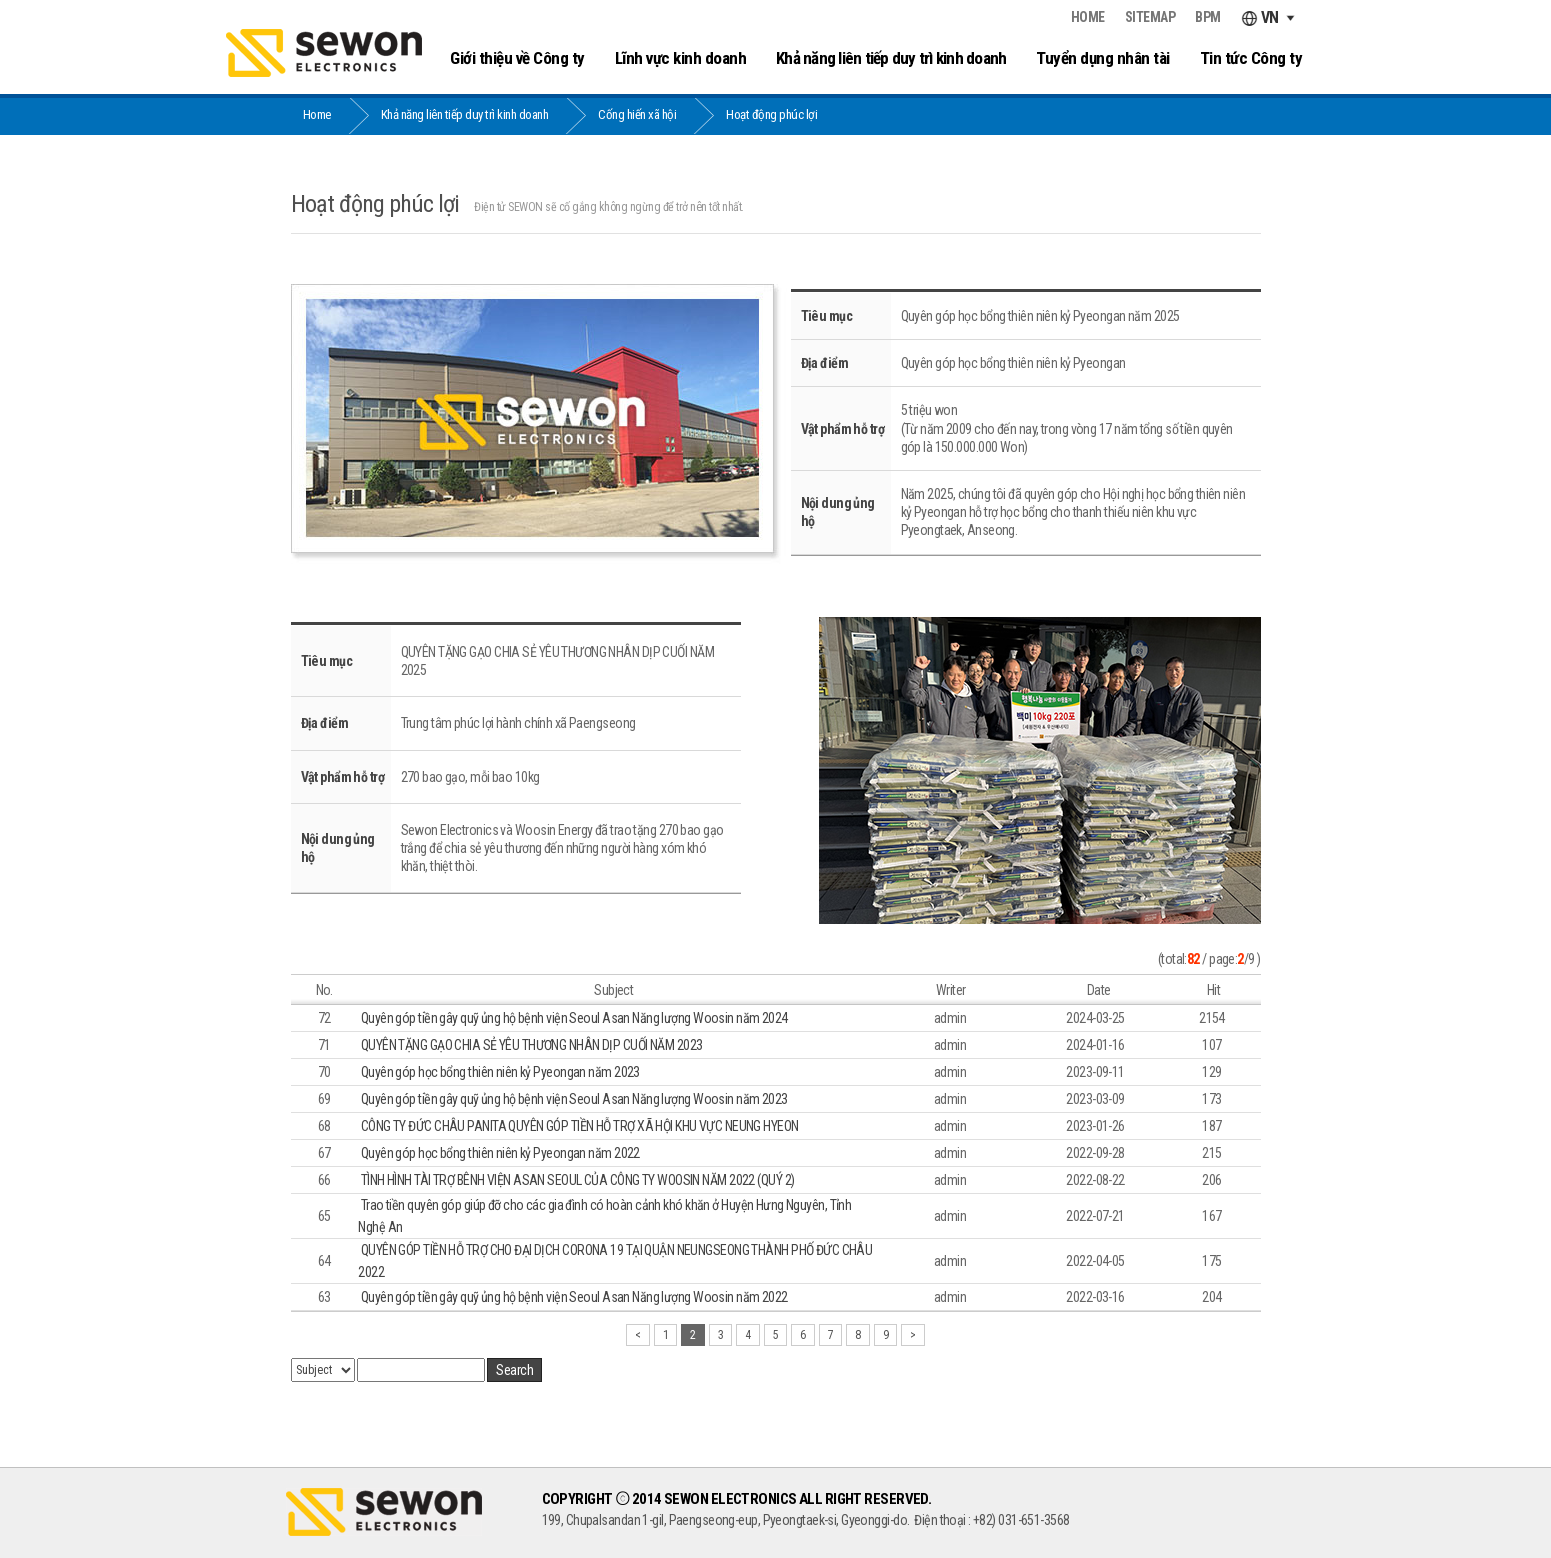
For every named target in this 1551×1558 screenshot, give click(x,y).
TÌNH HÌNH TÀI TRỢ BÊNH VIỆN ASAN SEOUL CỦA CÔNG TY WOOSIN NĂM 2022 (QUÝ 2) (578, 1180)
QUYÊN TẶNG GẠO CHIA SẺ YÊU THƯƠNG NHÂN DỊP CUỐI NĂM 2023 (532, 1045)
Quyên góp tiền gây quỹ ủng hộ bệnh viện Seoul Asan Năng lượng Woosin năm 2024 (574, 1018)
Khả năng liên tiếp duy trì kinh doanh (891, 58)
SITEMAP (1150, 17)
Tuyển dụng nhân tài (1103, 58)
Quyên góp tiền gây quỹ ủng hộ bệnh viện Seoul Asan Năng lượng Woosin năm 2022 (574, 1297)
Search (514, 1370)
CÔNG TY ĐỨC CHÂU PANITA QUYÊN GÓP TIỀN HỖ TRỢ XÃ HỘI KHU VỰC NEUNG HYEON (580, 1126)
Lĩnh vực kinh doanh (681, 58)
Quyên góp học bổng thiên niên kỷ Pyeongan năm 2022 (500, 1153)
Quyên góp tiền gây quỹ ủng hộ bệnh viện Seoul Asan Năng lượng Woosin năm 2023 (574, 1099)
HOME (1088, 17)
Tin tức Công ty (1251, 58)
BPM (1208, 17)
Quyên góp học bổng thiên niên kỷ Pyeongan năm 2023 (500, 1072)
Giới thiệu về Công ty (517, 58)
